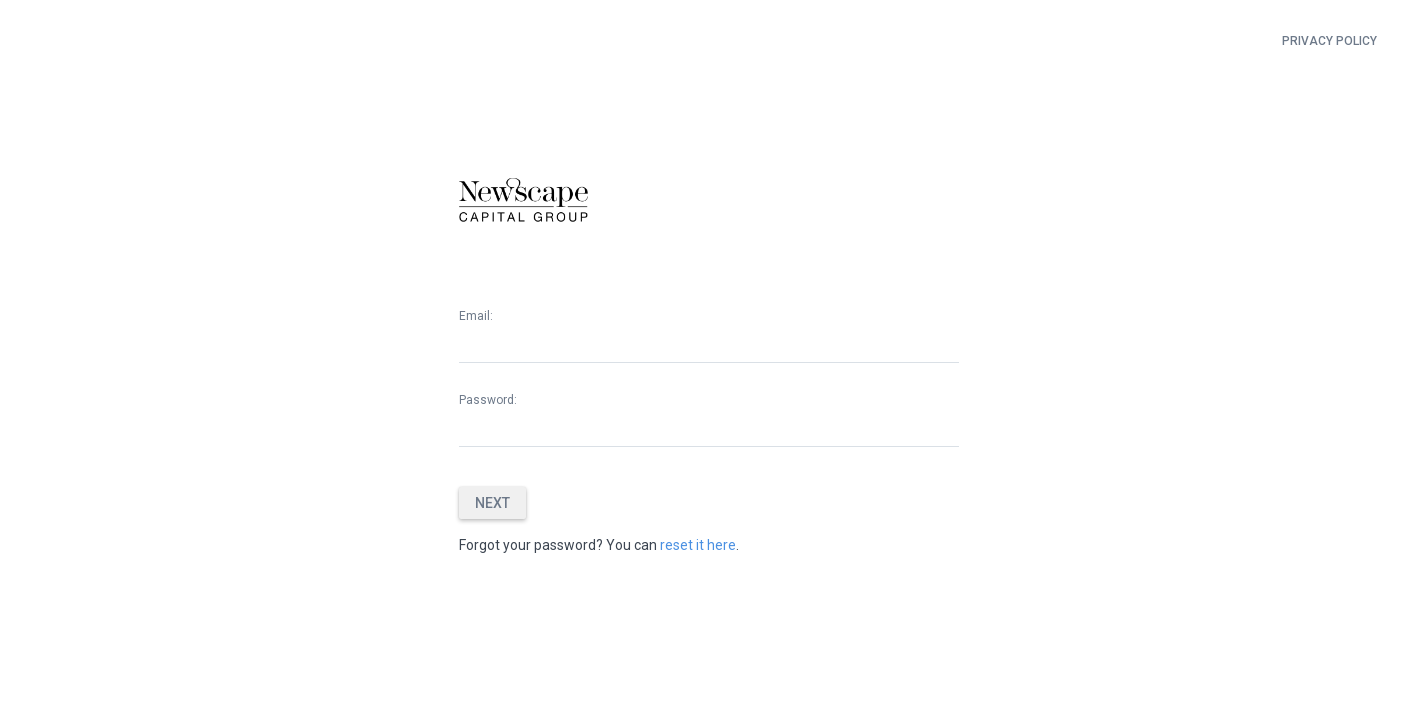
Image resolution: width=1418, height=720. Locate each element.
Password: (488, 400)
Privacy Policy (1329, 41)
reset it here (698, 545)
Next (492, 503)
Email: (476, 316)
